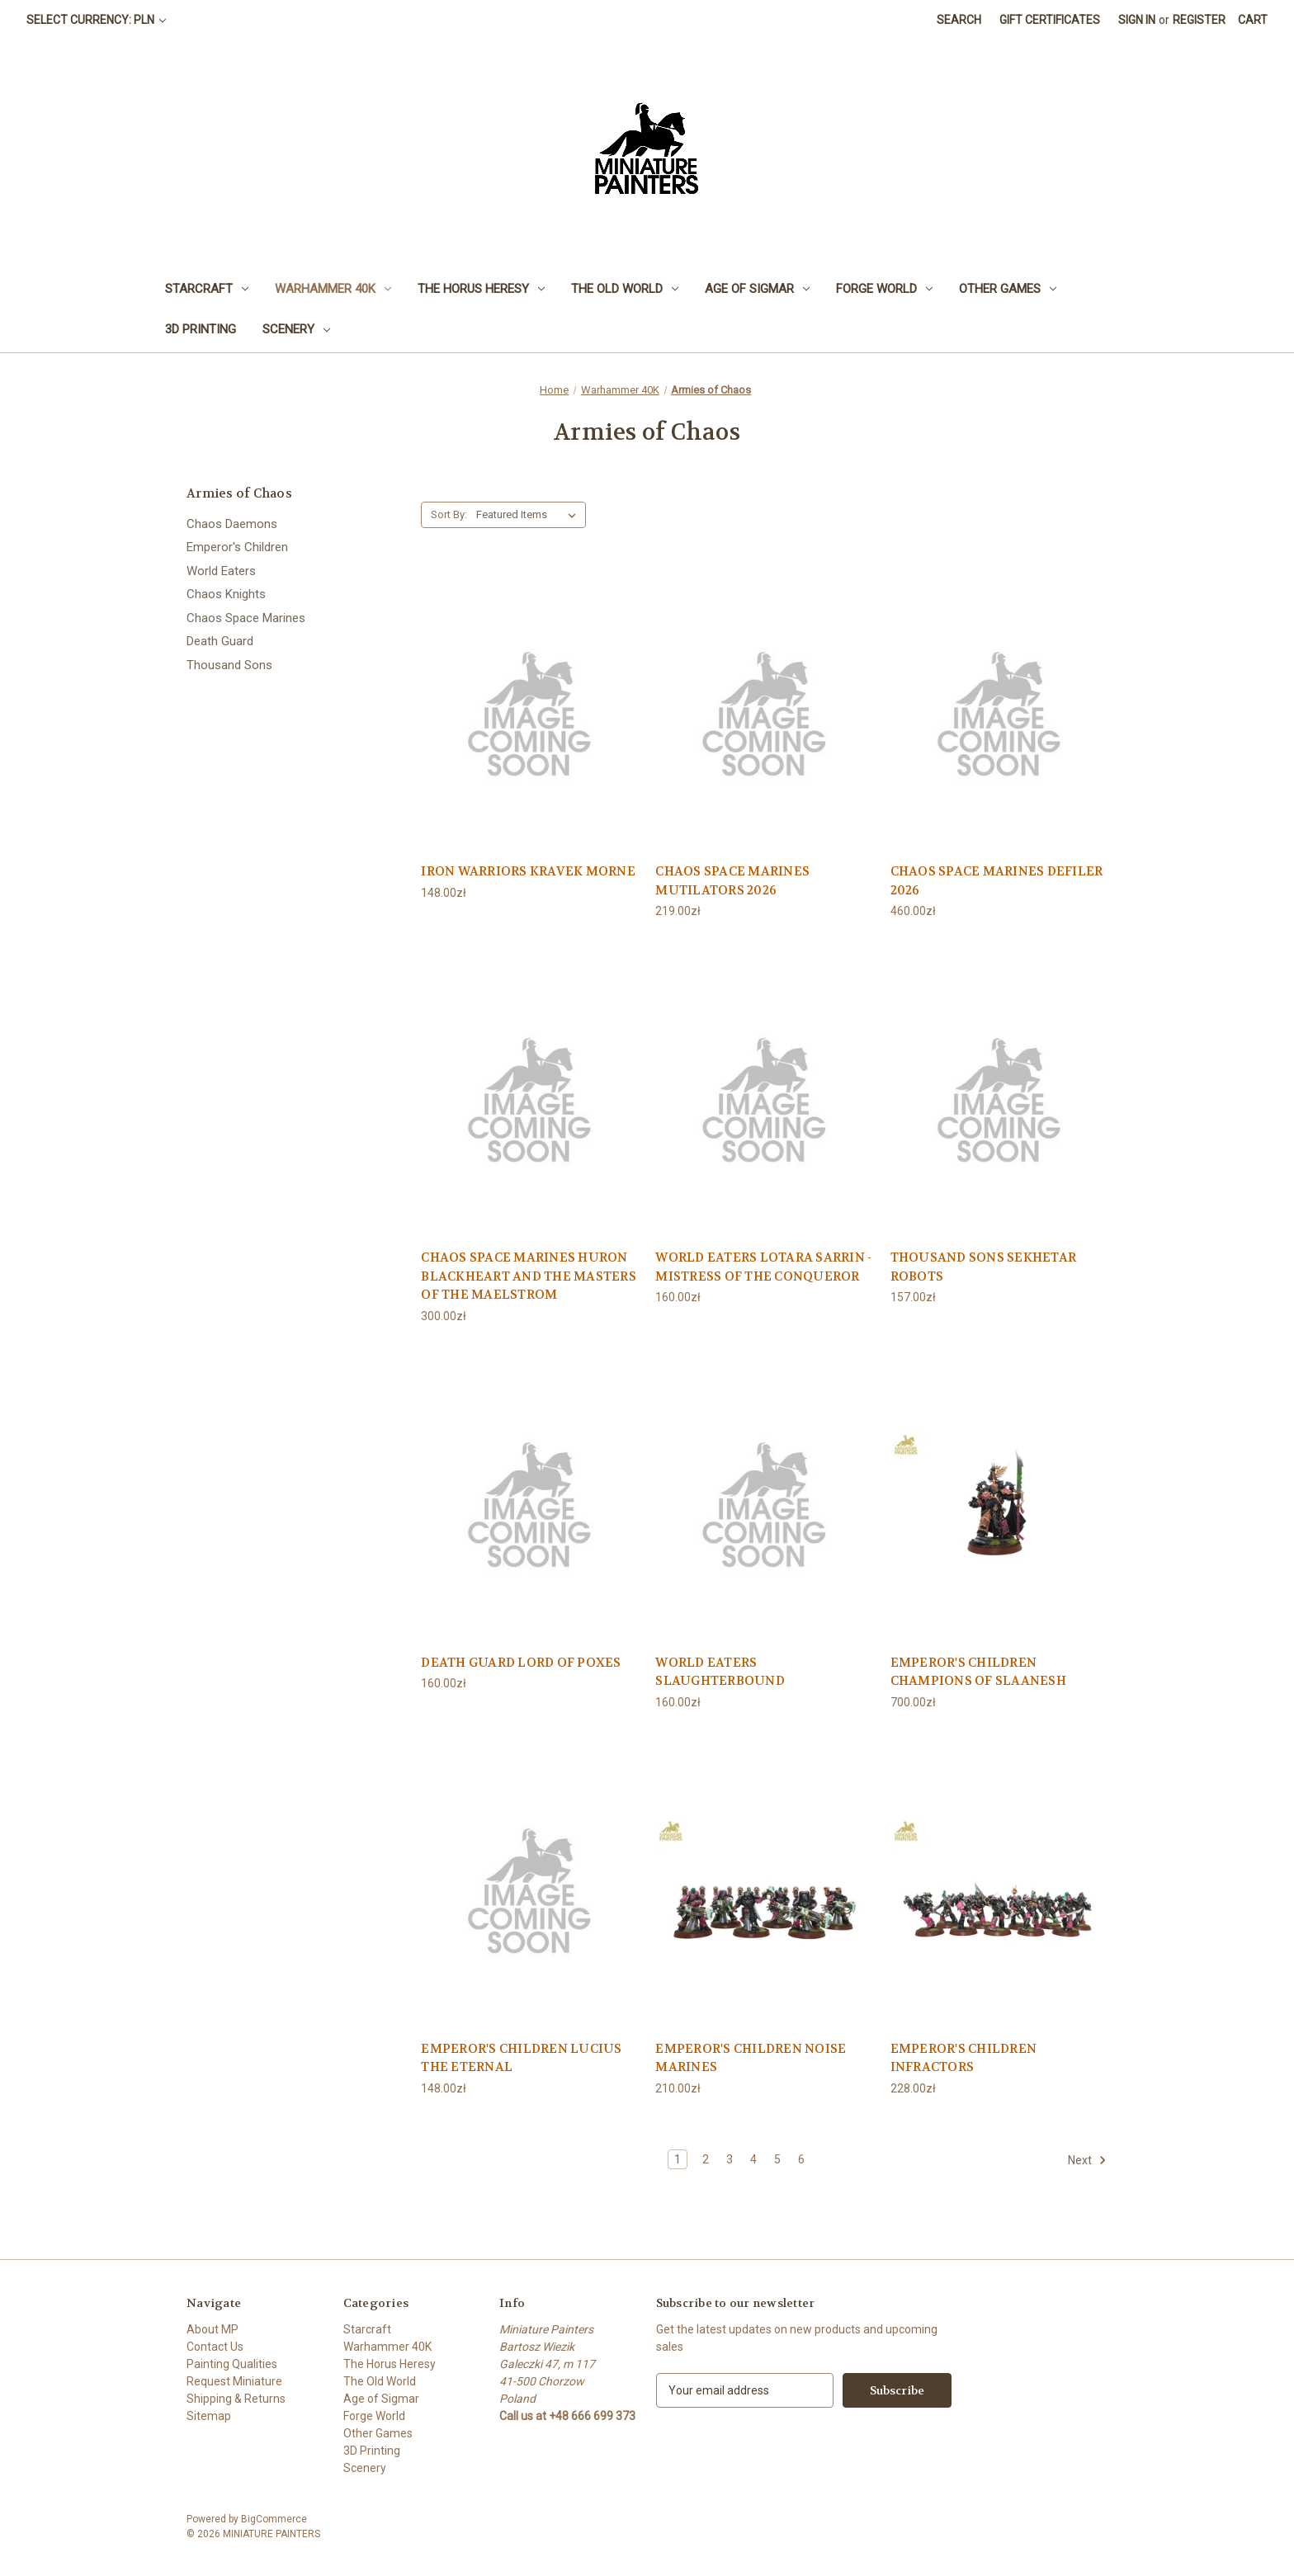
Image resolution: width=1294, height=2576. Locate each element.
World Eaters (221, 571)
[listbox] (529, 514)
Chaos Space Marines (246, 618)
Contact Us (215, 2346)
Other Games (1007, 288)
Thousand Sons (229, 665)
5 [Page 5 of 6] (777, 2159)
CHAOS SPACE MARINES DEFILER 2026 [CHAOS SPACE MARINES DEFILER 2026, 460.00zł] (996, 881)
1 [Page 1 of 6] (677, 2159)
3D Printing (200, 329)
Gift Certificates (1049, 19)
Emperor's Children (237, 547)
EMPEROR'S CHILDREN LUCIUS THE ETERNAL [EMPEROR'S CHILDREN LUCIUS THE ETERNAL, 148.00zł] (521, 2058)
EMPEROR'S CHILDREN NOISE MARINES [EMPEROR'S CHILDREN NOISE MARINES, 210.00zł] (750, 2058)
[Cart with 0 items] (1253, 20)
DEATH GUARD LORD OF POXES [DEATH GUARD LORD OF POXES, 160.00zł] (521, 1662)
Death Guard (220, 641)
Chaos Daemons (232, 524)
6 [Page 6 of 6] (801, 2159)
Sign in (1136, 19)
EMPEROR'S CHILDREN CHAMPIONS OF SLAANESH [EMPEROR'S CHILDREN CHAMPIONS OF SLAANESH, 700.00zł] (978, 1672)
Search (959, 19)
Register (1199, 19)
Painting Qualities (232, 2364)
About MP (212, 2329)
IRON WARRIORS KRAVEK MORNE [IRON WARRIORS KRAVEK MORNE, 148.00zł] (528, 871)
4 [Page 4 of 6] (753, 2159)
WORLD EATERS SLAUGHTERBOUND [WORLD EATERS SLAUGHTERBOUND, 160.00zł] (720, 1672)
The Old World (624, 288)
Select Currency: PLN (96, 19)
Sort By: (449, 514)
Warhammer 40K (333, 288)
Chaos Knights (226, 594)
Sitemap (209, 2416)
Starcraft (206, 288)
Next (1087, 2160)
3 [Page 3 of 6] (729, 2159)
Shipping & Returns (236, 2398)
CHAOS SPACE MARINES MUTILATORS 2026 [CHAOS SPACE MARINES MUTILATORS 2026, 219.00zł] (732, 881)
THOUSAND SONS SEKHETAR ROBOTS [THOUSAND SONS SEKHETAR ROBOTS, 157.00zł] (983, 1267)
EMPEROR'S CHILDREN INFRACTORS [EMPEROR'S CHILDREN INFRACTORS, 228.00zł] (963, 2058)
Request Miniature (234, 2381)
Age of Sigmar (757, 288)
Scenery (296, 329)
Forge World (884, 288)
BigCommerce (274, 2519)
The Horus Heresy (481, 288)
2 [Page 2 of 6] (705, 2159)
